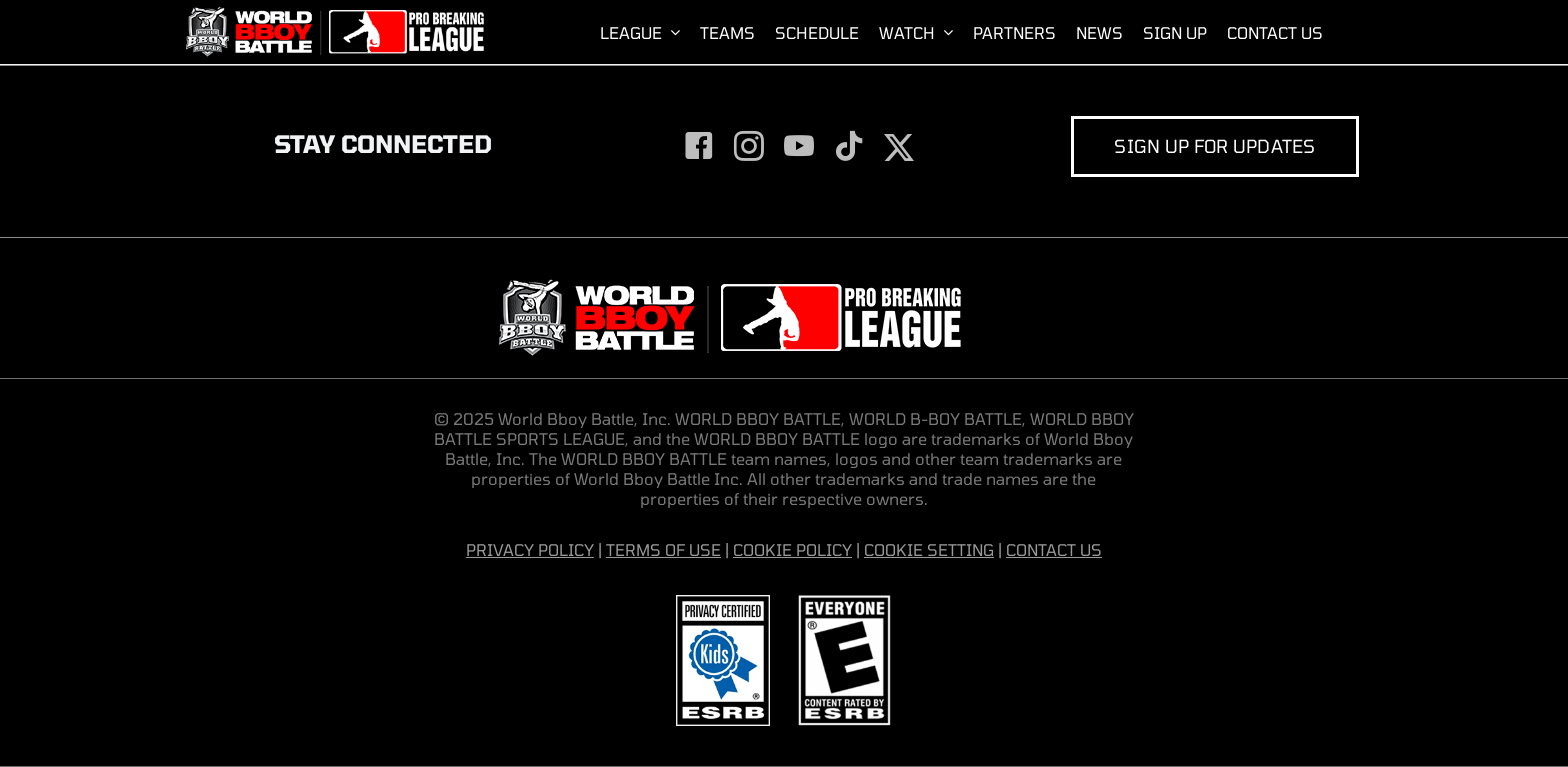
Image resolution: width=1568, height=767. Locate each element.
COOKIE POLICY (792, 549)
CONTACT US (1054, 549)
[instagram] (749, 146)
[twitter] (899, 148)
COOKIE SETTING (929, 549)
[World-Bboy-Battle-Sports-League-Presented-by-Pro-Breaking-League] (334, 15)
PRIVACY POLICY (530, 549)
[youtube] (799, 146)
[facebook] (699, 146)
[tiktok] (849, 146)
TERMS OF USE (663, 549)
